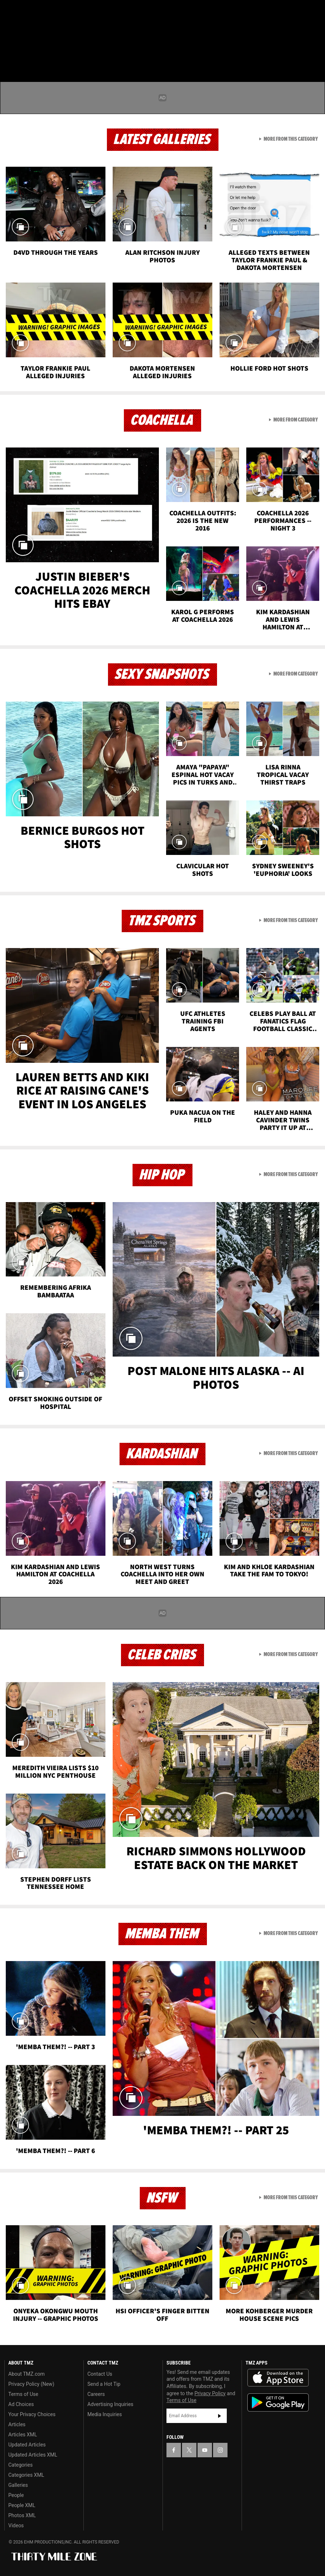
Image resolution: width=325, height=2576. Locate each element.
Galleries (18, 2485)
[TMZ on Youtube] (46, 11)
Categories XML (26, 2475)
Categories (20, 2465)
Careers (96, 2394)
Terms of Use (23, 2394)
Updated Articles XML (32, 2455)
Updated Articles (27, 2445)
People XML (21, 2505)
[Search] (315, 48)
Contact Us (99, 2374)
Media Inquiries (104, 2414)
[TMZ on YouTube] (205, 2450)
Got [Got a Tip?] (24, 30)
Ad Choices (21, 2404)
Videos (16, 2525)
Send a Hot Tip (103, 2384)
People (16, 2495)
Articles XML (22, 2434)
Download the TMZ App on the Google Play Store (278, 2402)
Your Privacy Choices (32, 2414)
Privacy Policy (210, 2393)
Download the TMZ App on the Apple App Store (278, 2378)
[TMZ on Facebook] (11, 11)
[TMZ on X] (29, 11)
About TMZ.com (26, 2374)
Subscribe (219, 2416)
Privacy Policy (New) (31, 2384)
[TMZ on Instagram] (63, 11)
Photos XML (22, 2515)
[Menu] (10, 48)
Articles (17, 2424)
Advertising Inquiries (110, 2404)
